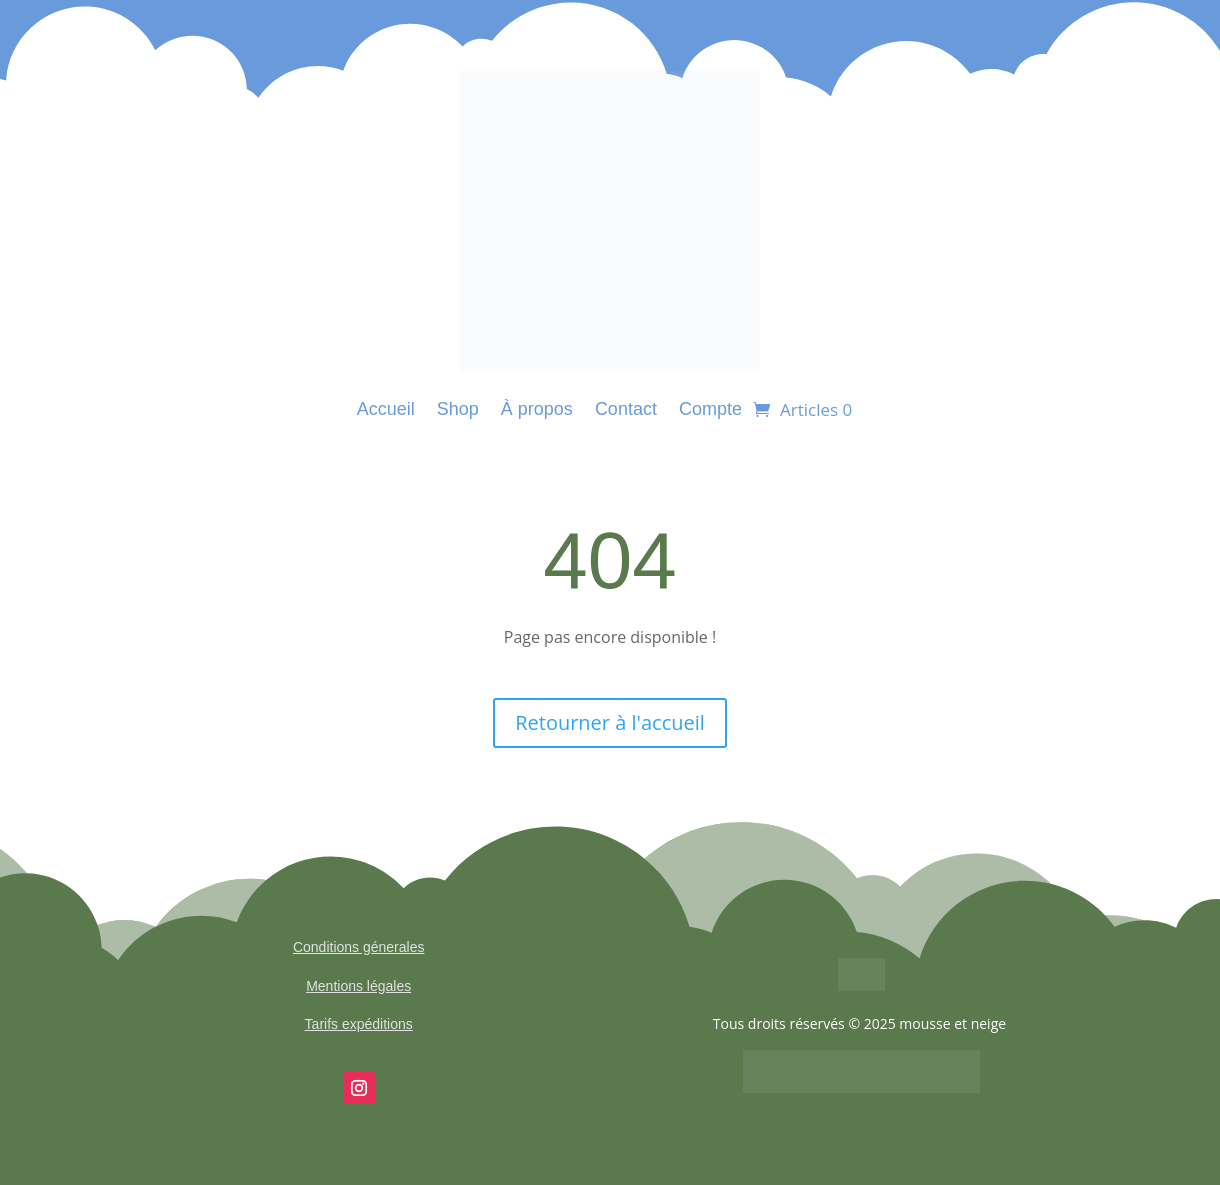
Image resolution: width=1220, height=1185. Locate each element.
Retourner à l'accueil (610, 722)
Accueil (386, 409)
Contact (626, 409)
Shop (458, 409)
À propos (537, 409)
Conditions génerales (359, 947)
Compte (710, 409)
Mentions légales (358, 986)
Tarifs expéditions (359, 1024)
